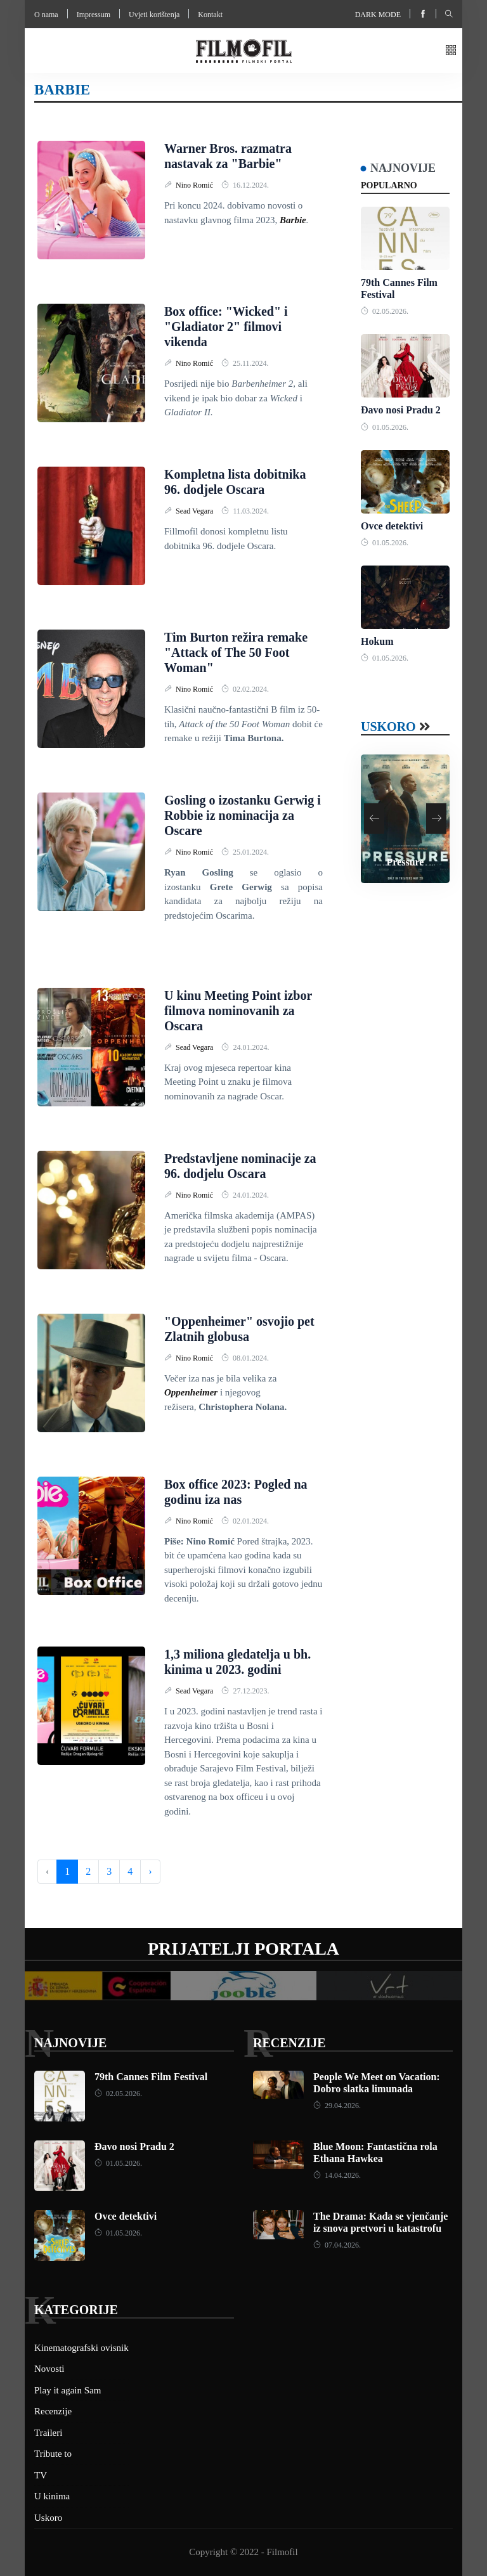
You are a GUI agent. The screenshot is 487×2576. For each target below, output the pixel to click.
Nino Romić (195, 185)
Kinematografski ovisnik (81, 2348)
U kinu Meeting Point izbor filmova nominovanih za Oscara (238, 1010)
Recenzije (289, 2043)
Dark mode (378, 14)
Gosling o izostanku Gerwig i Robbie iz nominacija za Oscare (242, 815)
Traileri (48, 2433)
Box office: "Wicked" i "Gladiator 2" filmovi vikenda (226, 326)
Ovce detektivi (392, 526)
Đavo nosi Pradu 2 (401, 410)
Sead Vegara (195, 511)
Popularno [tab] (389, 185)
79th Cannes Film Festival (150, 2076)
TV (40, 2475)
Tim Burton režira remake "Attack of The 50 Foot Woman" (236, 652)
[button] (450, 51)
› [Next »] (150, 1871)
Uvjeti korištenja (154, 14)
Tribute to (53, 2454)
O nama (46, 14)
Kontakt (210, 14)
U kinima (52, 2496)
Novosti (49, 2369)
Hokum (377, 641)
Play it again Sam (67, 2390)
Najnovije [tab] (403, 168)
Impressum (93, 14)
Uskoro (388, 727)
